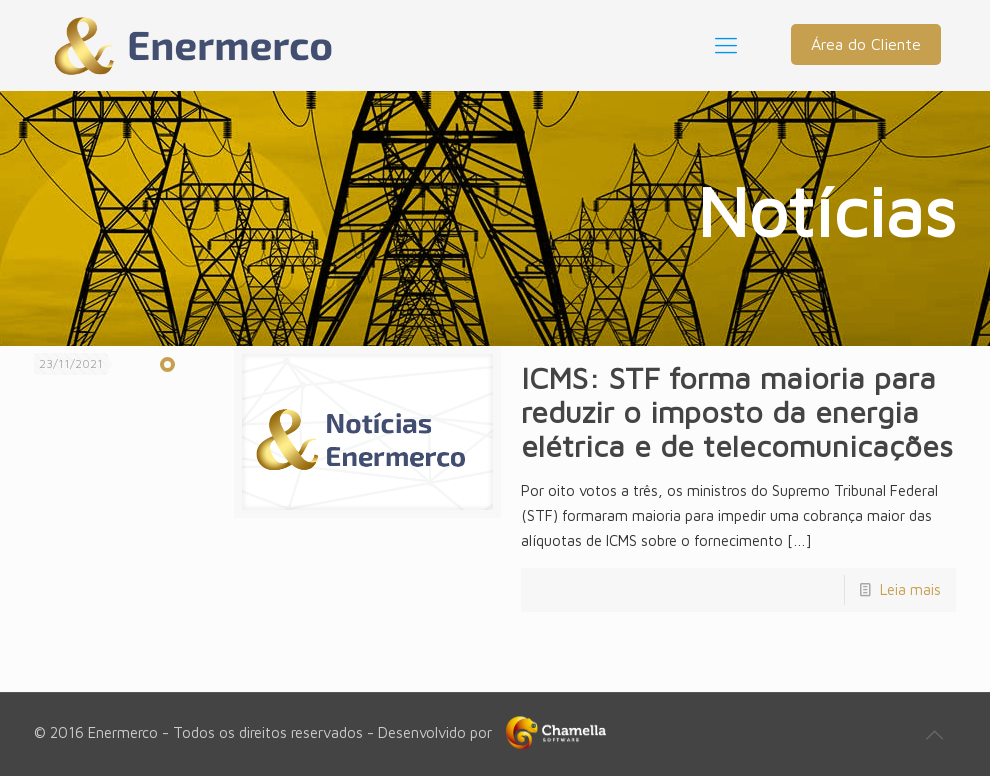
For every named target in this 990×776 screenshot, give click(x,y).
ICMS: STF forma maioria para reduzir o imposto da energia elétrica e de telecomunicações (737, 411)
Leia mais (910, 589)
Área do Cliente (866, 44)
